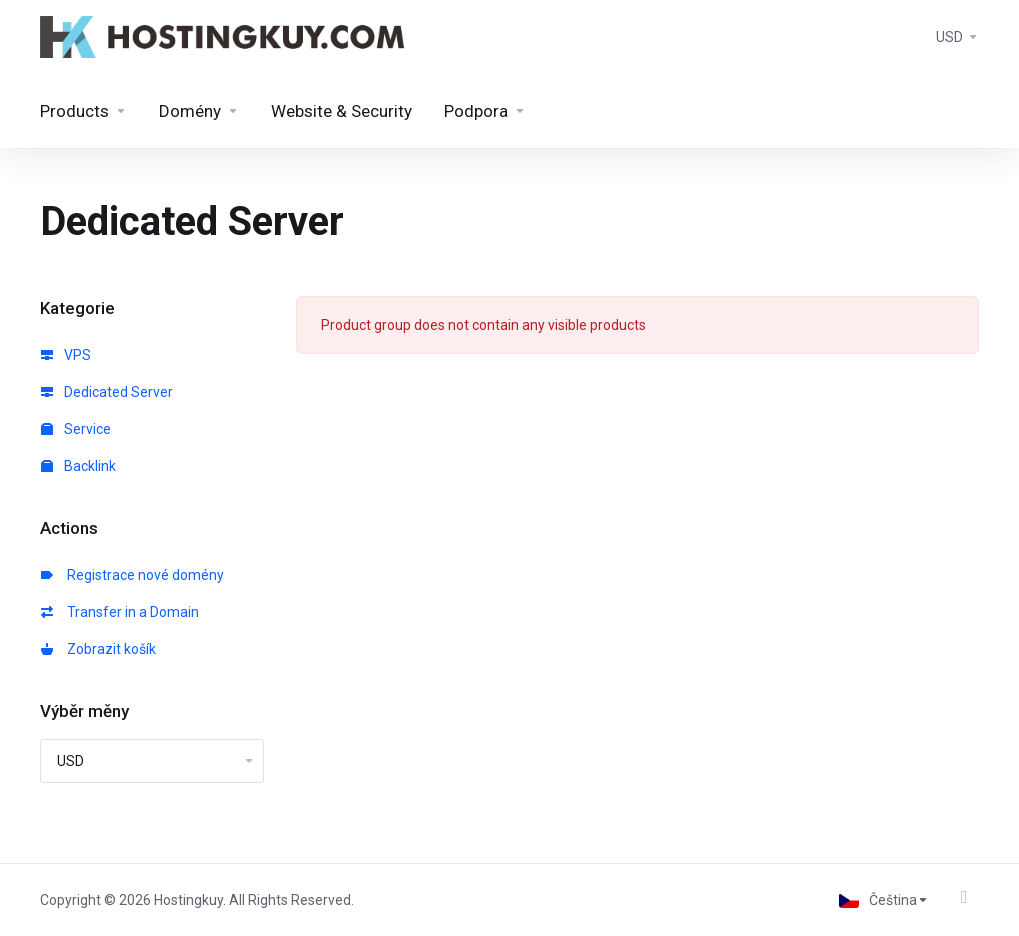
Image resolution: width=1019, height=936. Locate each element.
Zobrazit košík (98, 649)
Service (76, 429)
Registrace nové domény (132, 575)
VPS (66, 355)
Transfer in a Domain (120, 612)
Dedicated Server (107, 392)
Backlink (78, 466)
